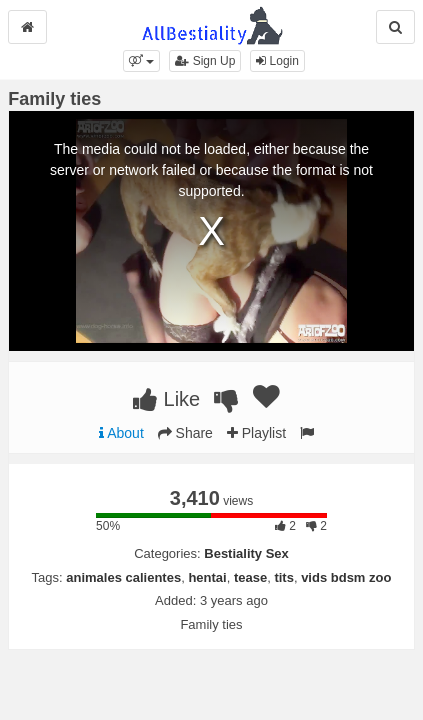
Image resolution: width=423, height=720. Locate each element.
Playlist (256, 433)
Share (185, 433)
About (121, 433)
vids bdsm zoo (346, 577)
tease (250, 577)
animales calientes (123, 577)
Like (166, 399)
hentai (207, 577)
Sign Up (205, 61)
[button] (141, 61)
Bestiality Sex (246, 553)
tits (284, 577)
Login (277, 61)
